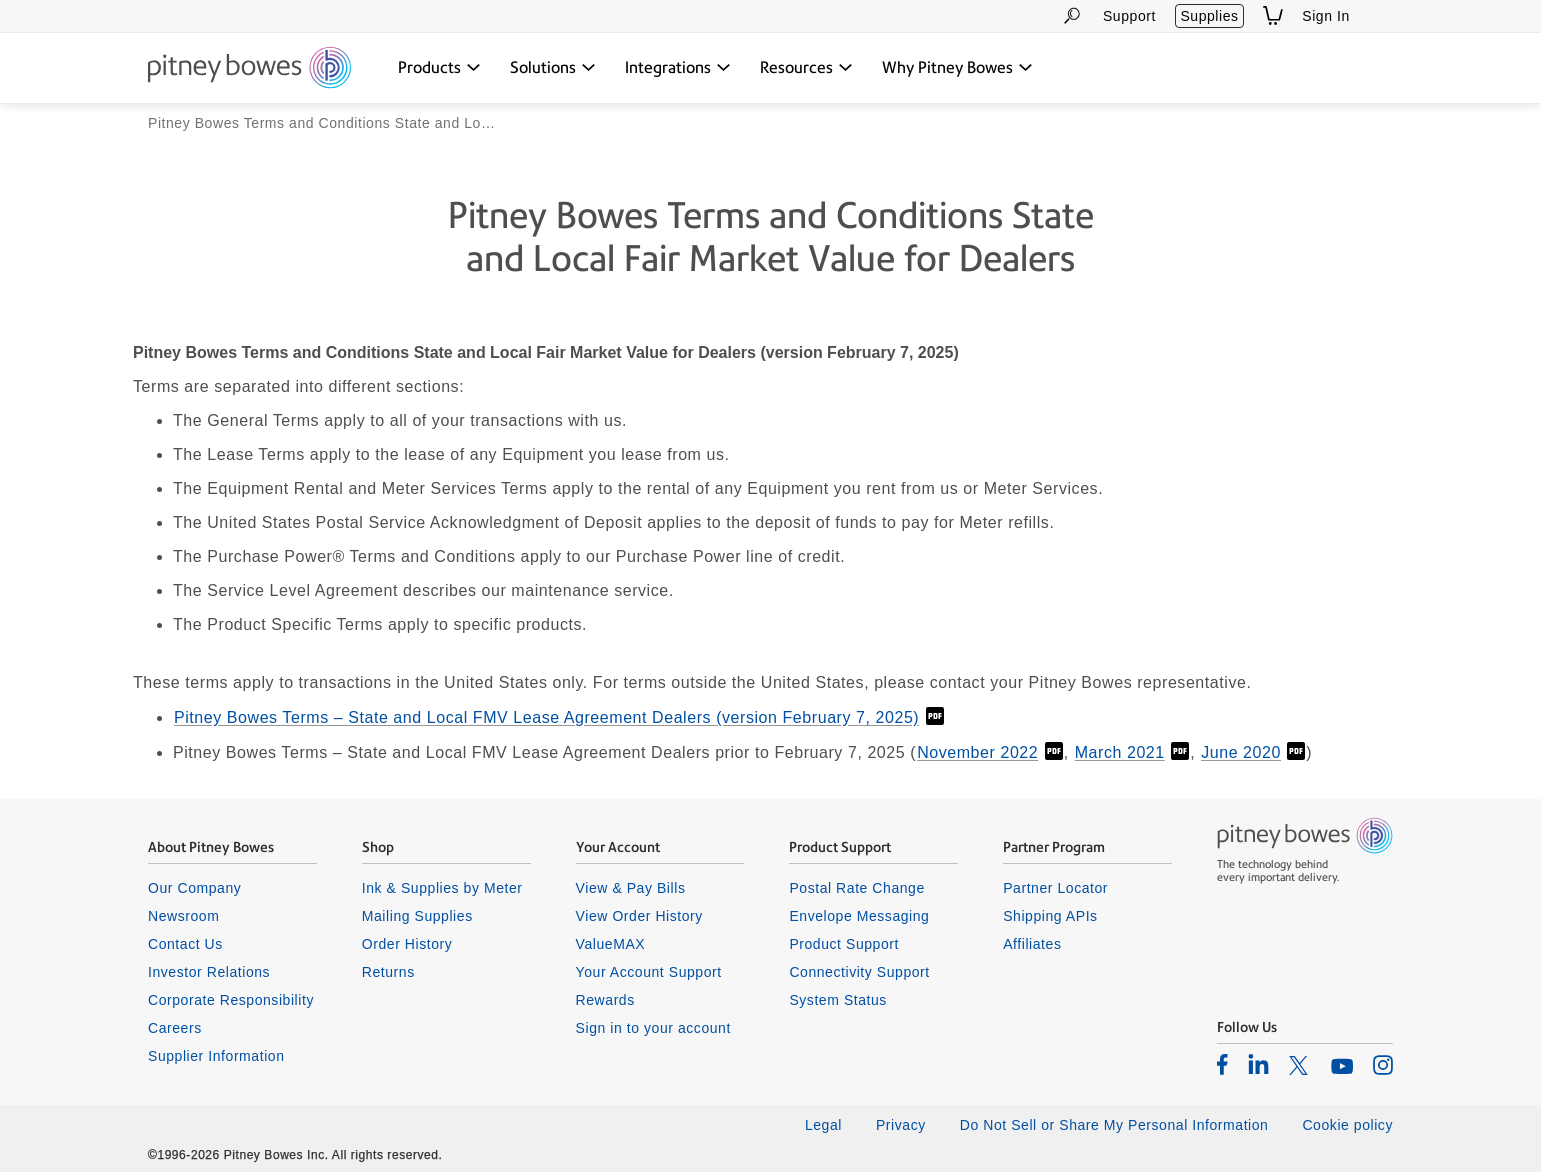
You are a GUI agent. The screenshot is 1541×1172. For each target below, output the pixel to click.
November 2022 (977, 752)
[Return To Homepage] (249, 69)
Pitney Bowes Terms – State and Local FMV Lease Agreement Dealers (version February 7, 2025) (546, 717)
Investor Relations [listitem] (209, 972)
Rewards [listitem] (605, 1000)
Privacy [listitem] (901, 1126)
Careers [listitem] (175, 1028)
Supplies (1209, 16)
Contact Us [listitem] (185, 944)
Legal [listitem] (823, 1126)
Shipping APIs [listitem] (1050, 916)
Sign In (1326, 16)
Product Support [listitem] (844, 944)
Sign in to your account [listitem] (653, 1028)
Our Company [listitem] (194, 888)
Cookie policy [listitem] (1347, 1126)
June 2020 (1241, 752)
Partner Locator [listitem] (1055, 888)
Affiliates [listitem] (1032, 944)
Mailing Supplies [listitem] (417, 916)
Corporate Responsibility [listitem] (231, 1000)
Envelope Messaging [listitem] (859, 916)
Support (1129, 16)
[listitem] (1222, 1065)
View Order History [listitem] (639, 916)
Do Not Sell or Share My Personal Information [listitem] (1114, 1126)
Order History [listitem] (407, 944)
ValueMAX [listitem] (611, 944)
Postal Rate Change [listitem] (856, 888)
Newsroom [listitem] (183, 916)
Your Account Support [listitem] (649, 972)
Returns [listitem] (388, 972)
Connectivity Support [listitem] (859, 972)
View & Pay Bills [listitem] (631, 888)
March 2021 (1120, 752)
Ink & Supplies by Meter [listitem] (442, 888)
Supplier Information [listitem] (216, 1056)
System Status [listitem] (838, 1000)
